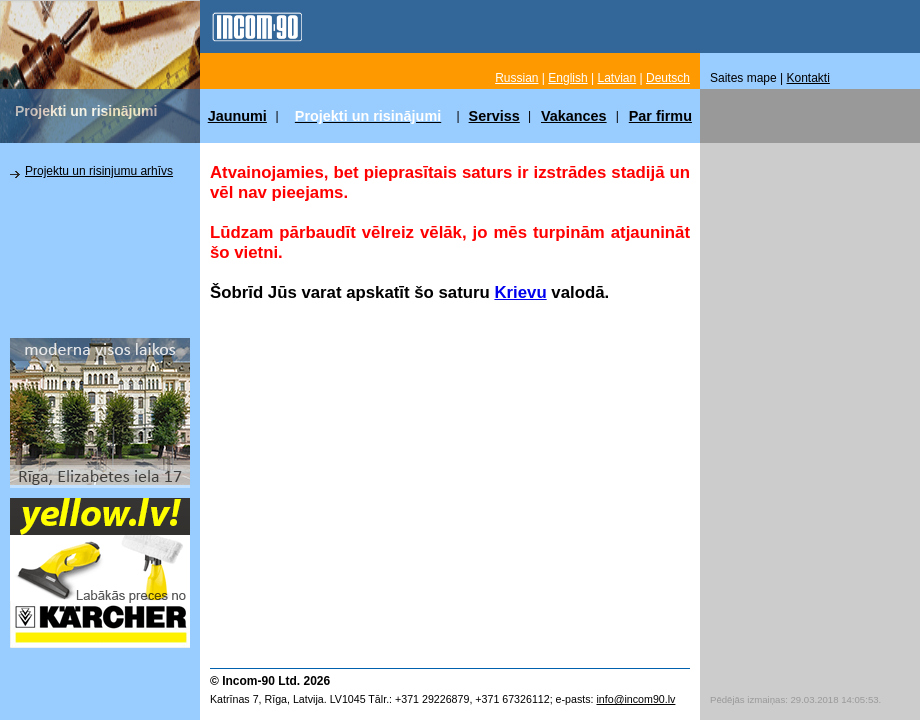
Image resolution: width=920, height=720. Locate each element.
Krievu (520, 292)
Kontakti (808, 78)
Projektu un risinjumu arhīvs (99, 171)
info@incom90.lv (635, 699)
